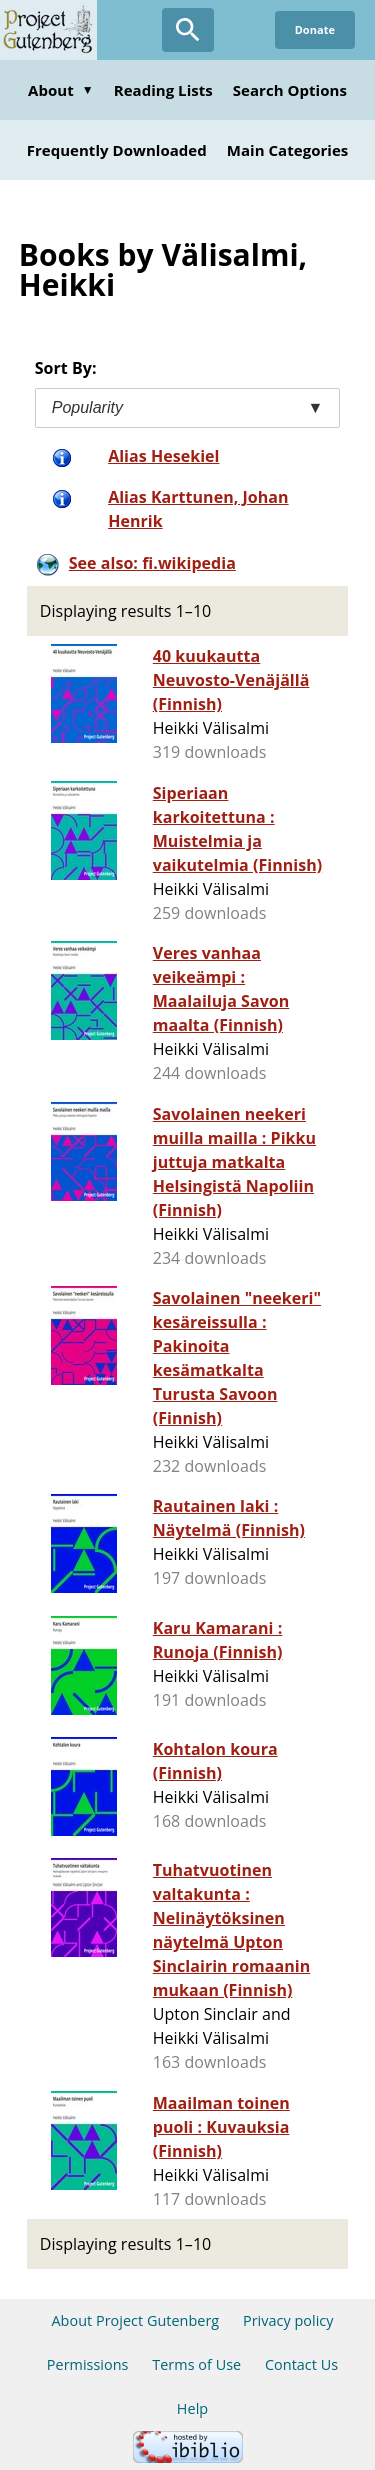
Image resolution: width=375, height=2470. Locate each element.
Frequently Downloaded (117, 150)
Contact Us (301, 2364)
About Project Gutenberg (135, 2320)
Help (192, 2408)
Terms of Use (196, 2364)
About (61, 90)
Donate (315, 29)
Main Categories (288, 150)
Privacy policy (288, 2320)
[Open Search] (188, 30)
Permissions (88, 2364)
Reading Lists (163, 90)
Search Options (290, 90)
